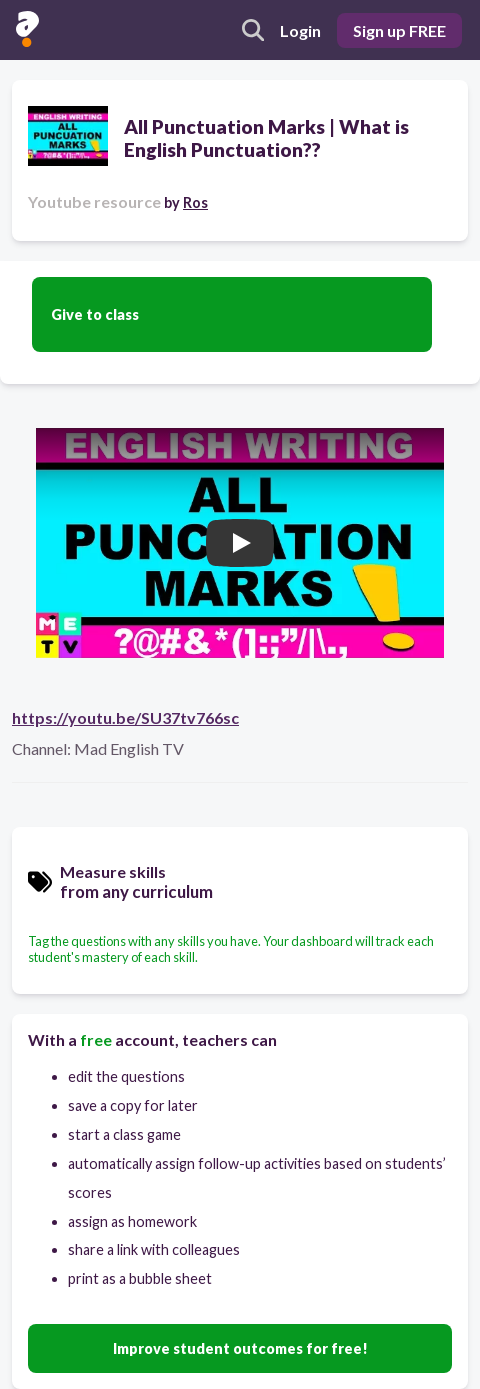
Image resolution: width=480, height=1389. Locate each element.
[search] (253, 30)
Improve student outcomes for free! (240, 1348)
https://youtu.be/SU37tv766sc (125, 717)
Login (300, 30)
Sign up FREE (399, 30)
